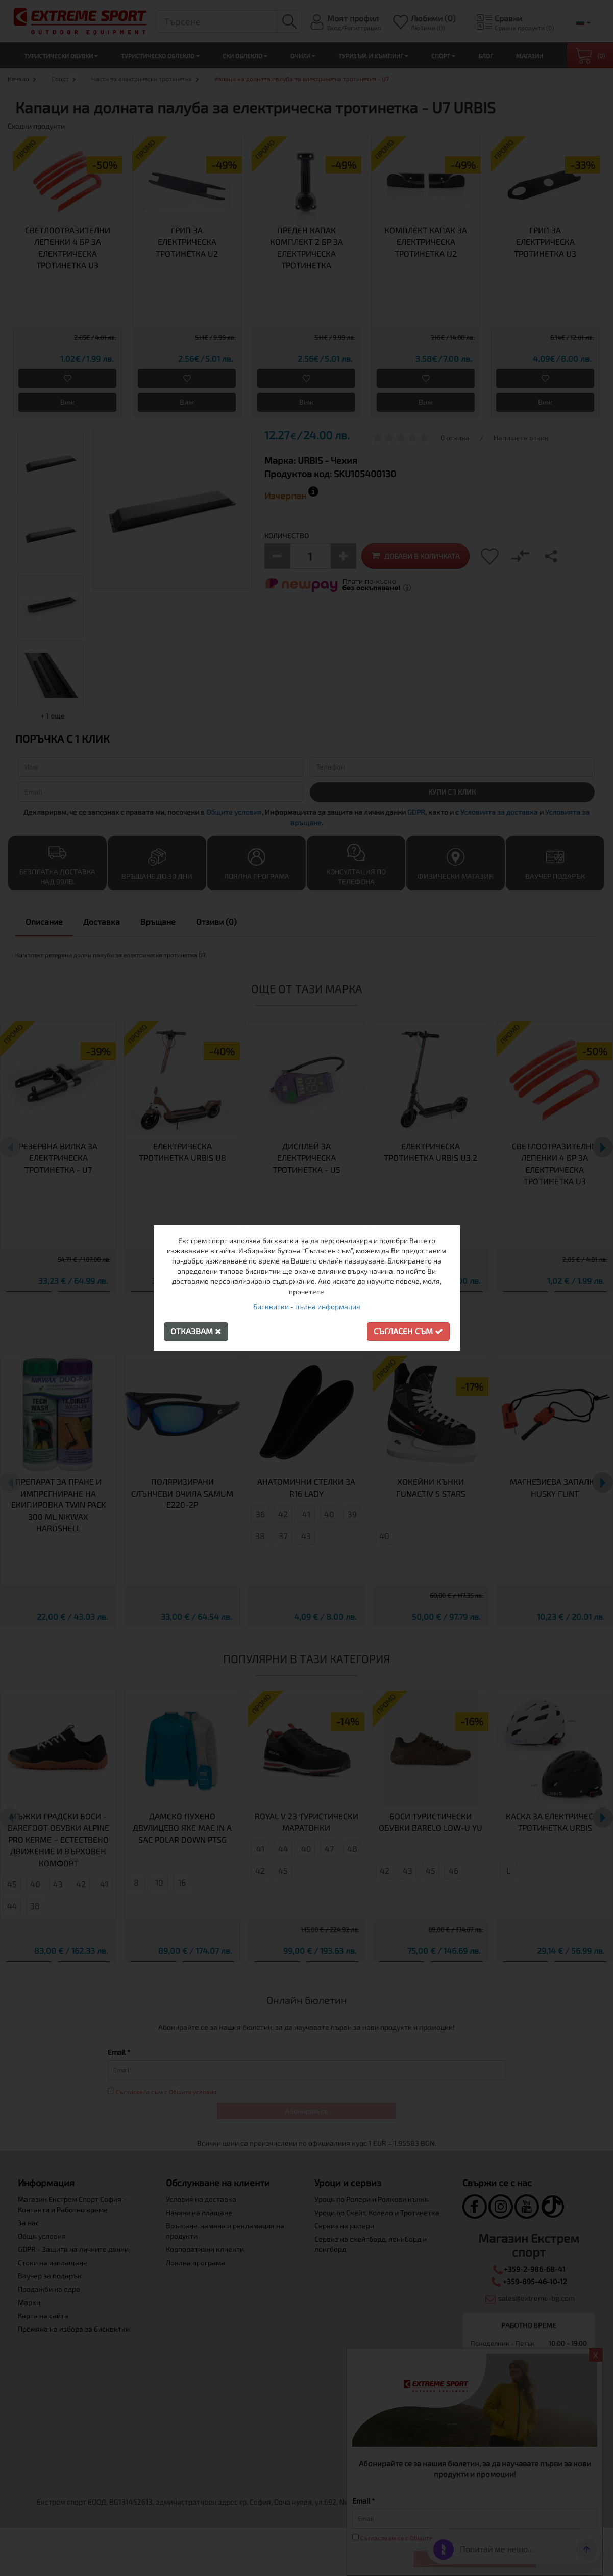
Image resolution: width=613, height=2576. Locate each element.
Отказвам (196, 1331)
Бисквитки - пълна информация (306, 1306)
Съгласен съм (408, 1331)
